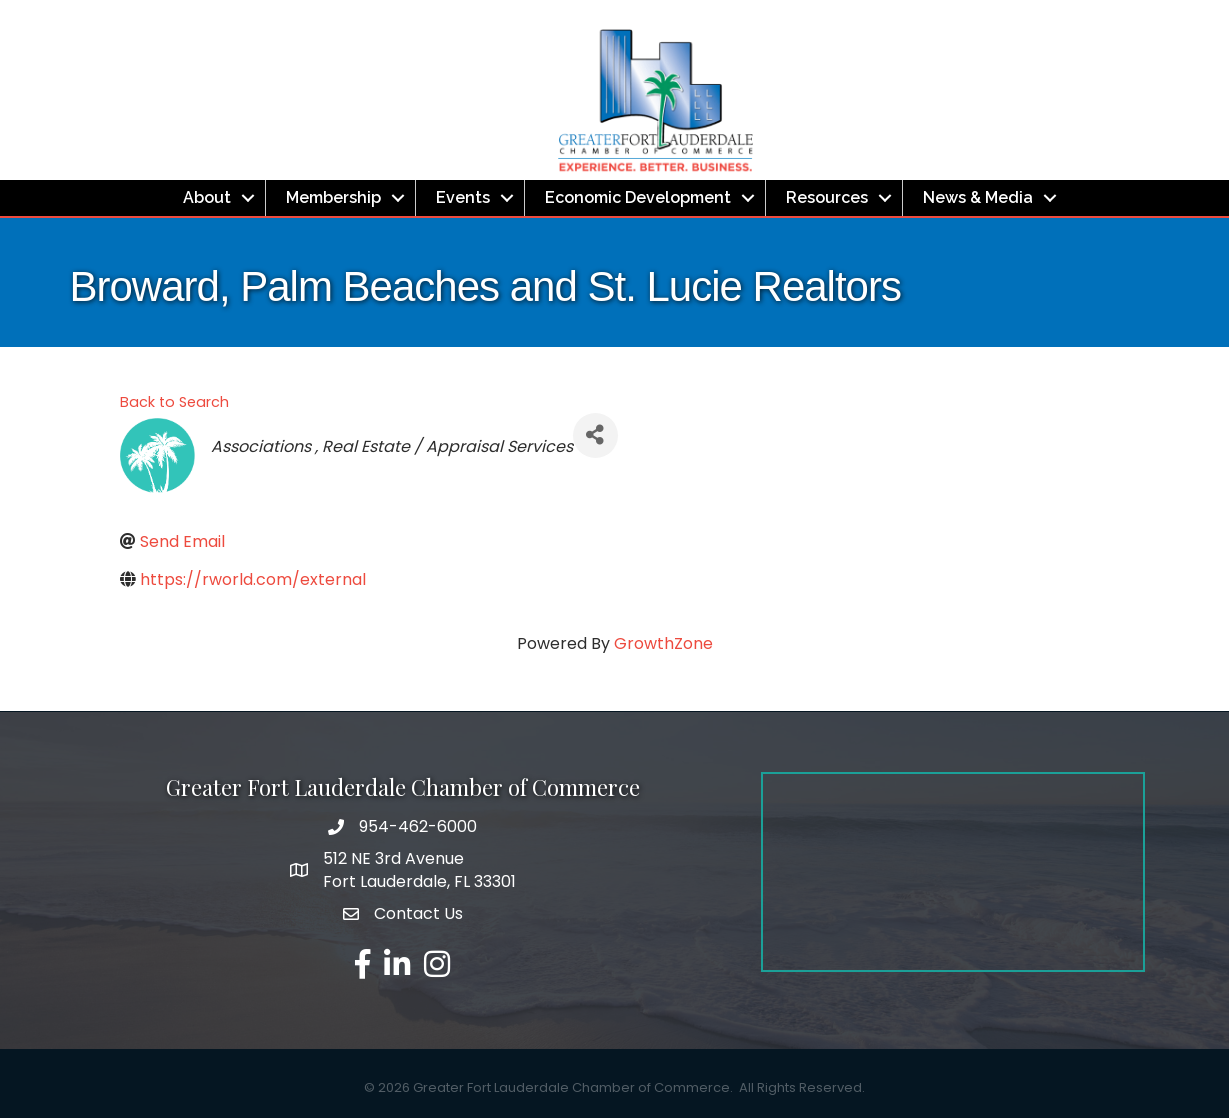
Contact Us (418, 913)
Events (463, 197)
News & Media (978, 197)
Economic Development (638, 197)
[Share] (595, 435)
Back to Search (174, 402)
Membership (333, 197)
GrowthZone (663, 643)
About (207, 197)
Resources (827, 197)
